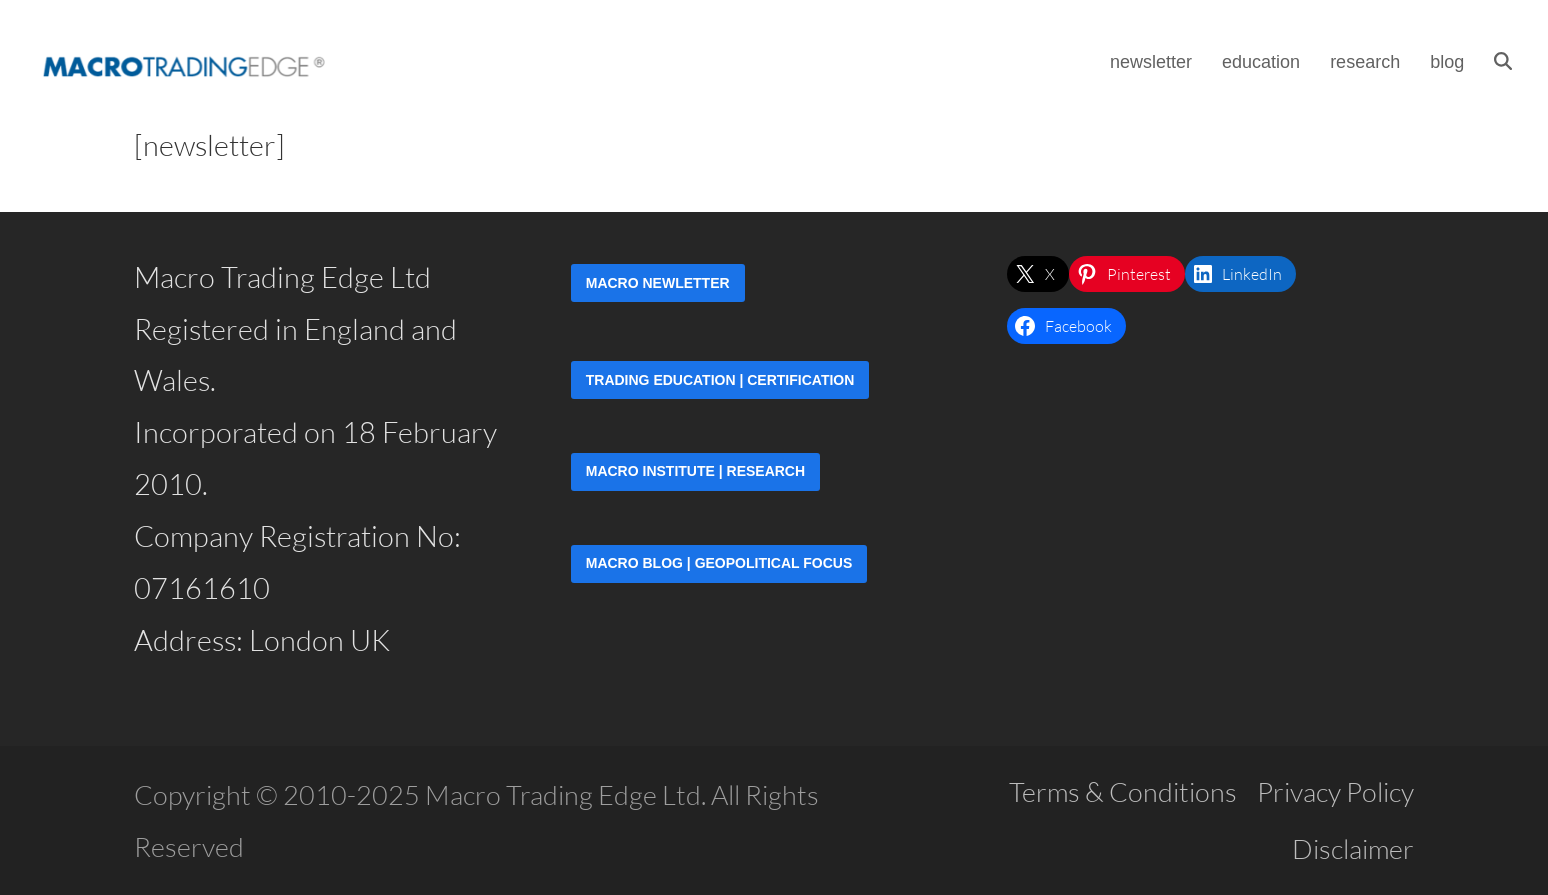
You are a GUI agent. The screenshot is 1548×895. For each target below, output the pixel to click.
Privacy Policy (1335, 791)
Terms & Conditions (1123, 791)
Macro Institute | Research (695, 471)
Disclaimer (1353, 848)
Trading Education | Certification (720, 380)
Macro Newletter (658, 283)
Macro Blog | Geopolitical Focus (719, 563)
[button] (1509, 60)
